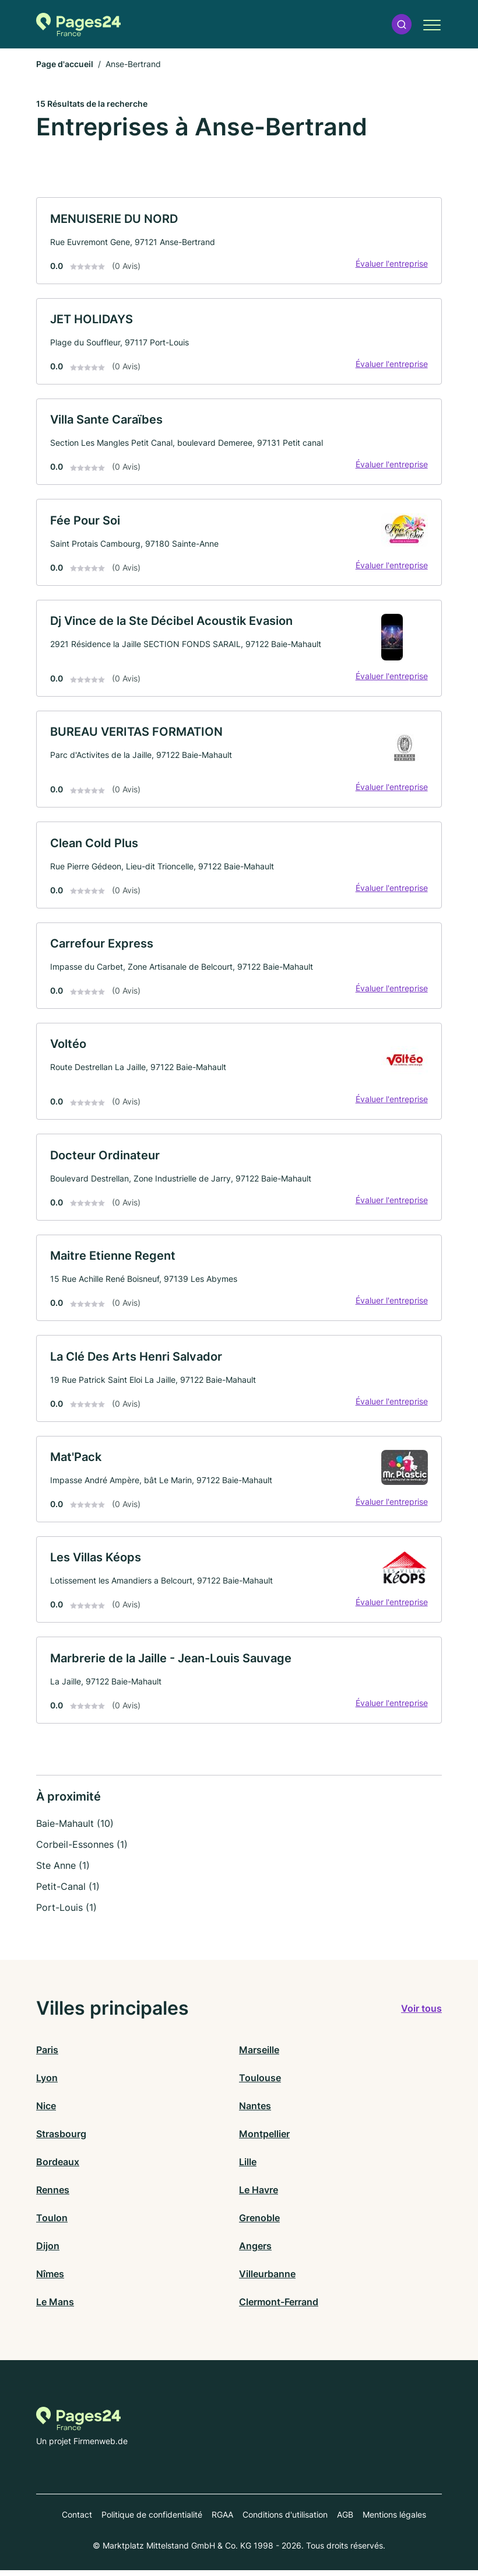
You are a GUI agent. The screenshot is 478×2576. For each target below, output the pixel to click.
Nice (46, 2111)
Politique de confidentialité (151, 2520)
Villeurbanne (267, 2279)
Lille (247, 2167)
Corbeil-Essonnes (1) (82, 1849)
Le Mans (55, 2307)
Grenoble (259, 2223)
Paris (47, 2055)
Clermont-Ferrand (278, 2307)
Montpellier (264, 2139)
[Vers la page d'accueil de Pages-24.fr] (78, 24)
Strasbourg (61, 2139)
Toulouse (260, 2083)
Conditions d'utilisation (285, 2520)
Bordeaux (57, 2167)
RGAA (222, 2520)
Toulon (52, 2223)
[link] (239, 240)
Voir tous (421, 2014)
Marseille (259, 2055)
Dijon (47, 2251)
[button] (402, 24)
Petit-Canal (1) (68, 1891)
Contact (77, 2520)
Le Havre (258, 2195)
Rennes (52, 2195)
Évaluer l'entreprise (391, 263)
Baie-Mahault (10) (75, 1828)
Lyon (47, 2083)
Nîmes (50, 2279)
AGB (345, 2520)
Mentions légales (394, 2520)
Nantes (255, 2111)
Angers (255, 2251)
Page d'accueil (64, 64)
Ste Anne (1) (63, 1870)
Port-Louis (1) (66, 1912)
